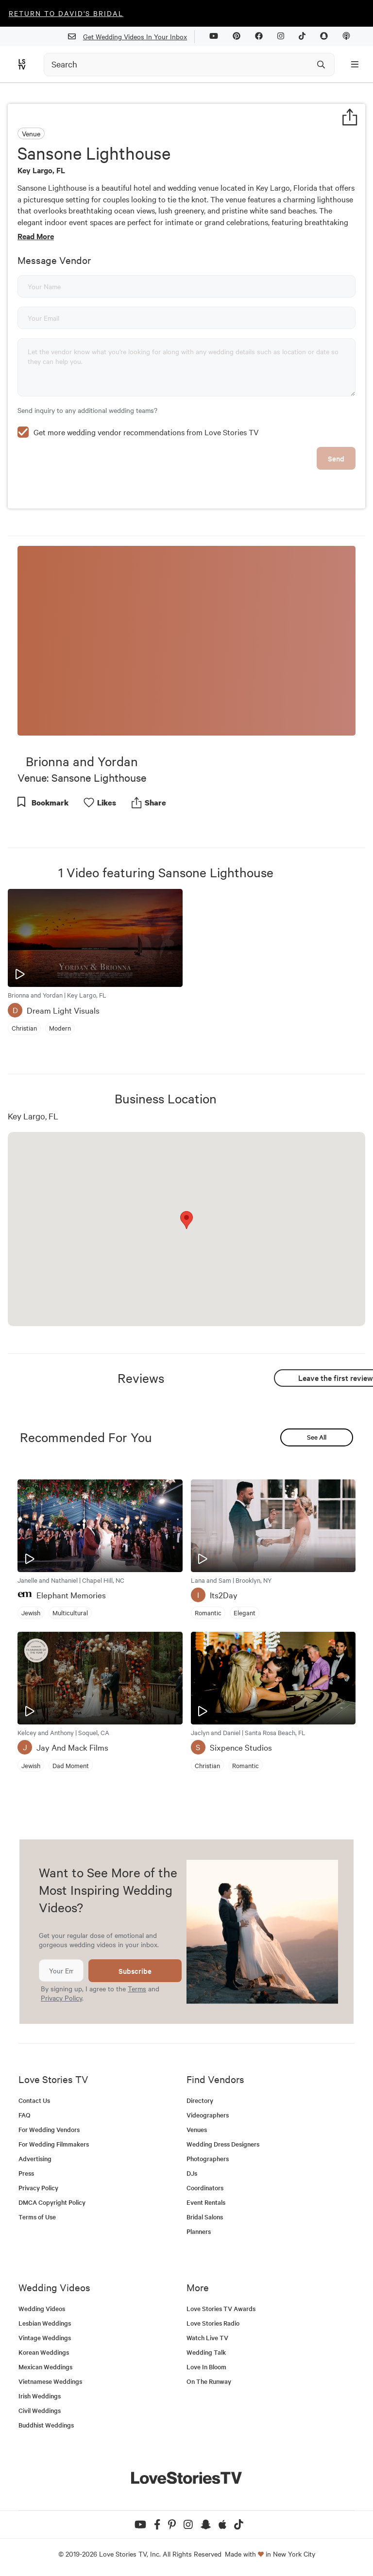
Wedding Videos (41, 2308)
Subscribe (135, 1971)
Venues (196, 2129)
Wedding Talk (206, 2352)
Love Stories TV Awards (220, 2308)
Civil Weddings (39, 2410)
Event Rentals (205, 2202)
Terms (137, 1988)
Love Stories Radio (212, 2323)
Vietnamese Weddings (50, 2381)
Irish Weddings (39, 2395)
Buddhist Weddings (46, 2424)
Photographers (207, 2158)
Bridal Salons (204, 2216)
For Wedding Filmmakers (53, 2144)
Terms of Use (37, 2216)
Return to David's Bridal (66, 13)
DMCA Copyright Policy (51, 2202)
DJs (191, 2173)
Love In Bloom (206, 2366)
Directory (199, 2100)
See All (316, 1437)
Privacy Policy (61, 1997)
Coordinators (204, 2187)
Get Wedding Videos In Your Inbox (131, 36)
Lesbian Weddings (44, 2323)
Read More (35, 235)
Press (26, 2173)
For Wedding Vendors (49, 2129)
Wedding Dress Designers (222, 2144)
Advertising (34, 2158)
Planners (198, 2231)
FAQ (24, 2114)
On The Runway (208, 2381)
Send (336, 458)
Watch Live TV (207, 2337)
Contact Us (34, 2100)
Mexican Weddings (45, 2366)
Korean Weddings (43, 2352)
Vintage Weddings (44, 2337)
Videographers (207, 2114)
